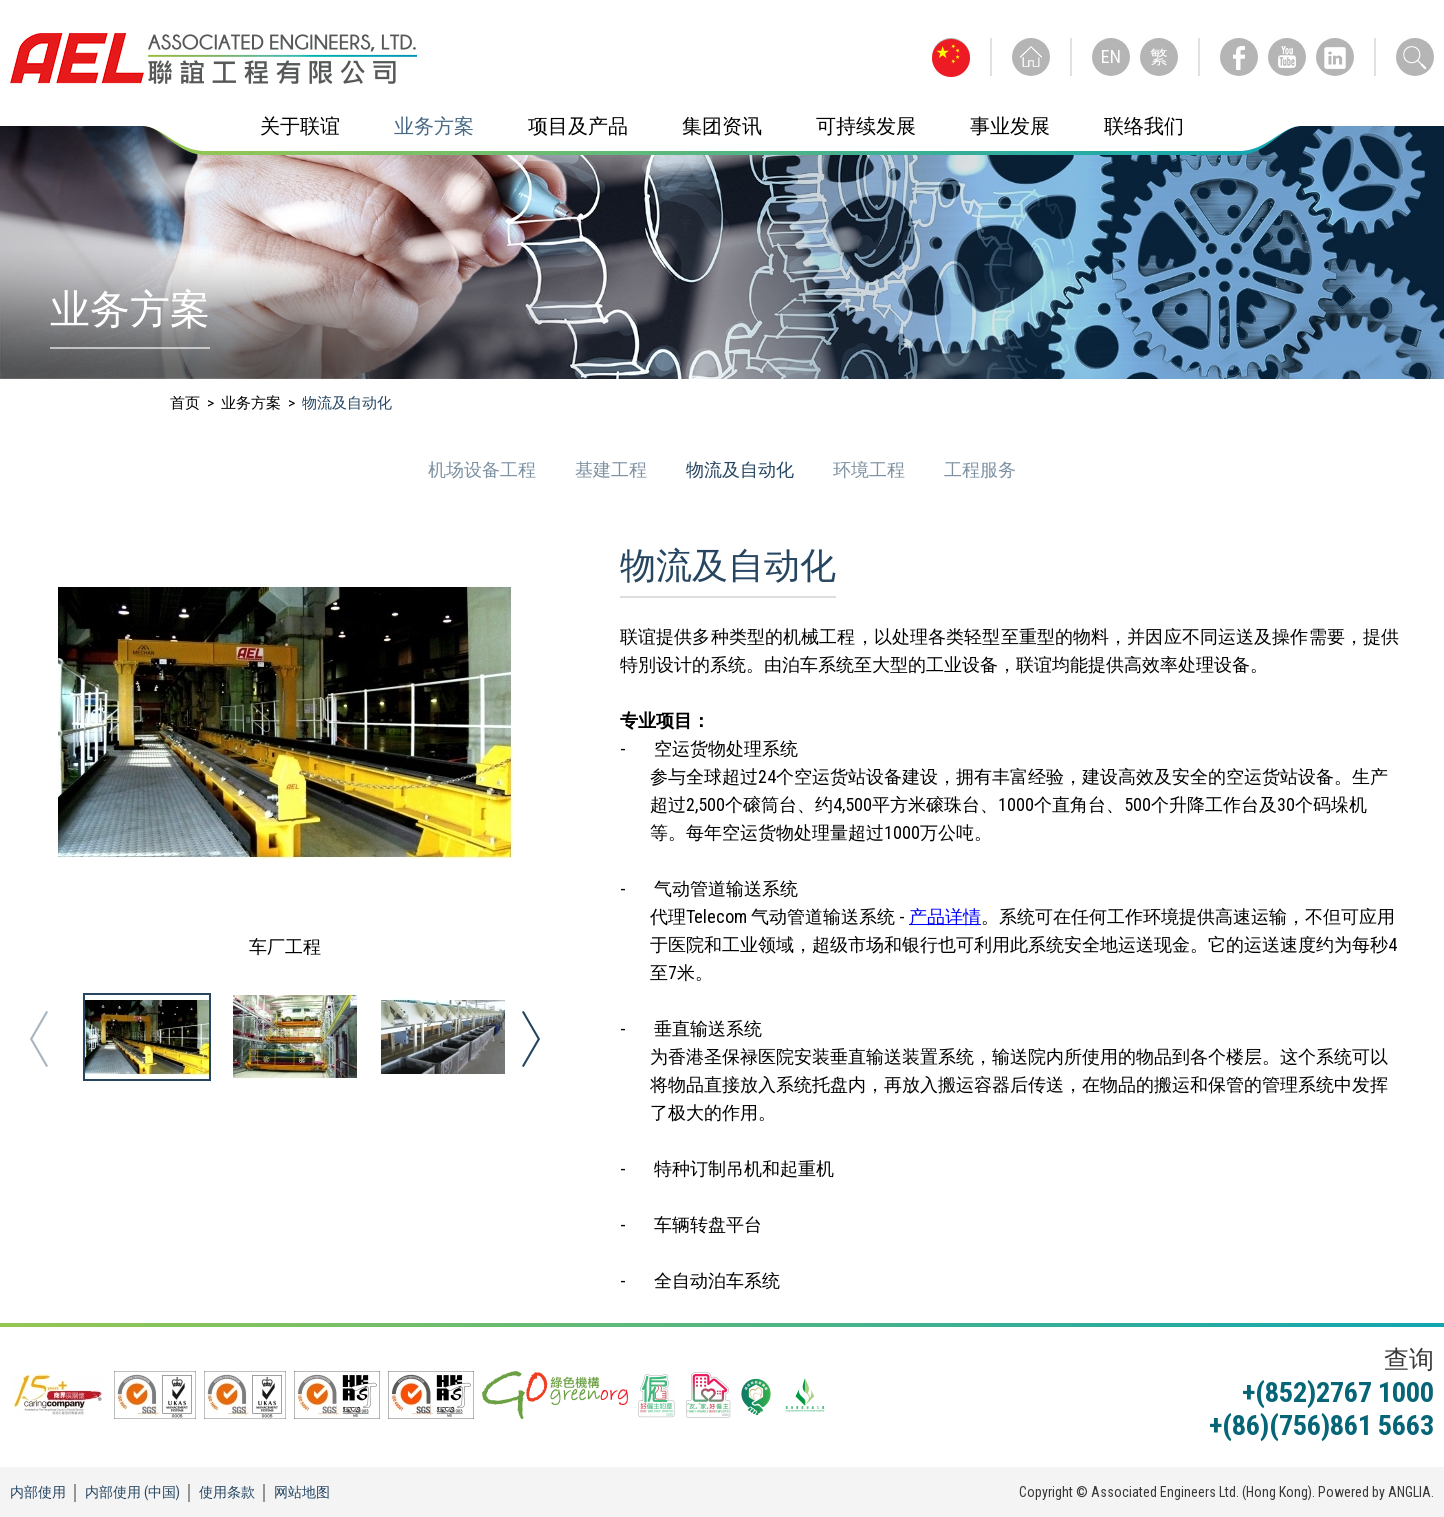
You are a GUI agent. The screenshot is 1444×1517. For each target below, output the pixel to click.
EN (1111, 56)
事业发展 (1010, 126)
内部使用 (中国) (132, 1492)
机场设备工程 (484, 469)
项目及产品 (578, 126)
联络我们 (1144, 126)
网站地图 (302, 1492)
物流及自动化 (742, 469)
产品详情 (945, 916)
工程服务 (980, 469)
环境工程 (871, 469)
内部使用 (38, 1492)
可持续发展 (866, 126)
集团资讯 (722, 126)
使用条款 (227, 1492)
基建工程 (613, 469)
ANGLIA (1409, 1492)
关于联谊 (300, 126)
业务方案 (434, 126)
